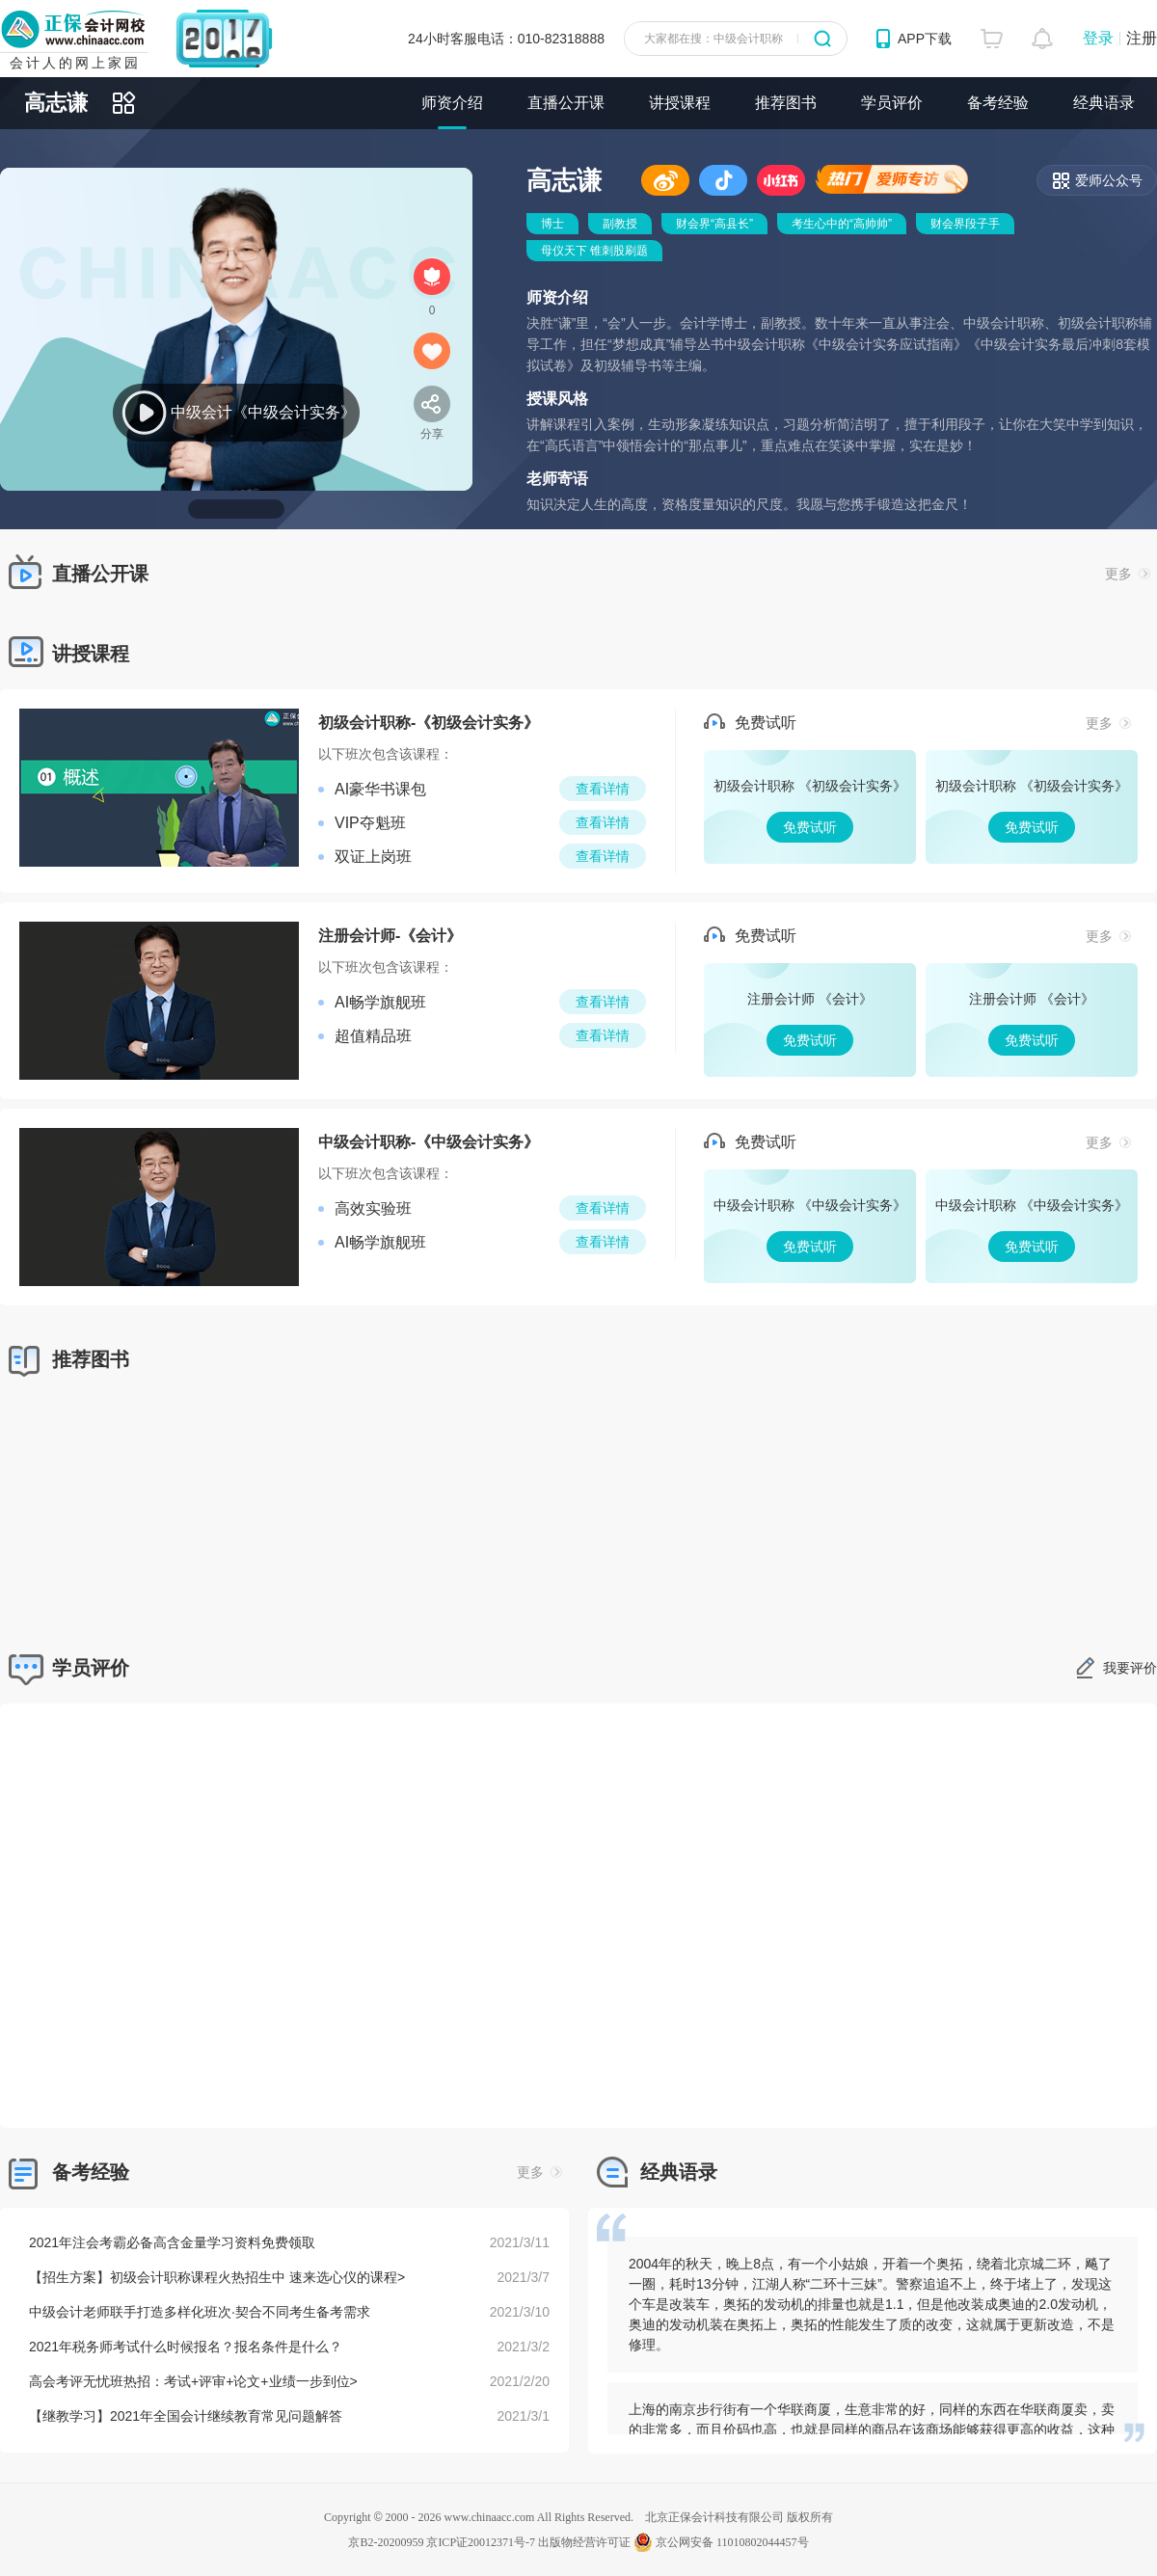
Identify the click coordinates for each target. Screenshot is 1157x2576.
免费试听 (810, 807)
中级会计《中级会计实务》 (263, 412)
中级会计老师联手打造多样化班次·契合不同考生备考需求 (199, 2312)
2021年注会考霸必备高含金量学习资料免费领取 (172, 2242)
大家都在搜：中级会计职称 (713, 38)
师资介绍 (452, 102)
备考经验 (998, 102)
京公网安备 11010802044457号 (721, 2542)
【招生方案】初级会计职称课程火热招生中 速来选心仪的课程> (217, 2277)
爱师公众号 (1109, 180)
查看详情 (603, 788)
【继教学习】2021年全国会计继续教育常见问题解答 (185, 2416)
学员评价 (892, 102)
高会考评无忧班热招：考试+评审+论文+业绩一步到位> (193, 2381)
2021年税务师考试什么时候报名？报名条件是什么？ (185, 2346)
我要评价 (1130, 1668)
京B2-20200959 (385, 2542)
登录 (1098, 38)
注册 (1141, 38)
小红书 (781, 180)
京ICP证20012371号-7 (480, 2542)
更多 (1127, 573)
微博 (665, 180)
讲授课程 (680, 102)
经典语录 (1104, 102)
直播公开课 (566, 102)
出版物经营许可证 (584, 2542)
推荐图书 (786, 102)
